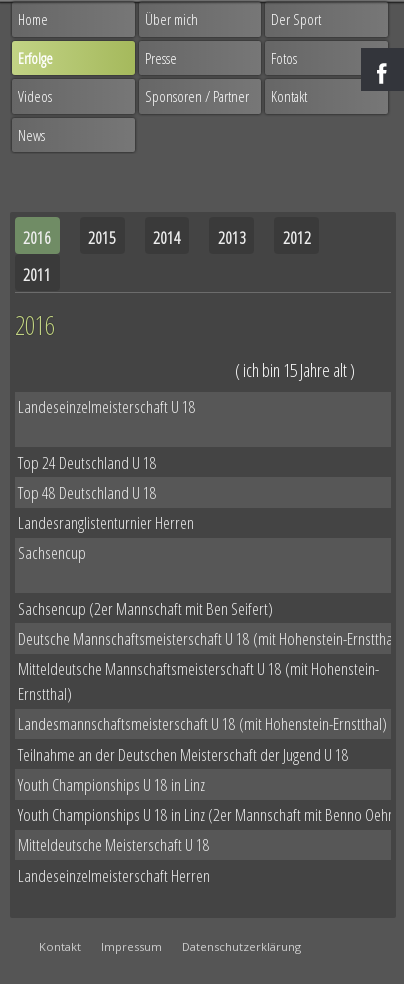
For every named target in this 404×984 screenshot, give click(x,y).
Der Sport (296, 19)
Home (33, 19)
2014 (167, 237)
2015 (102, 237)
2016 (37, 237)
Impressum (131, 946)
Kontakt (289, 96)
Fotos (284, 58)
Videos (35, 96)
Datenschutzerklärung (241, 946)
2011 (37, 274)
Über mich (171, 19)
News (31, 135)
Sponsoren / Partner (197, 96)
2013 (232, 237)
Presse (161, 58)
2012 (297, 237)
